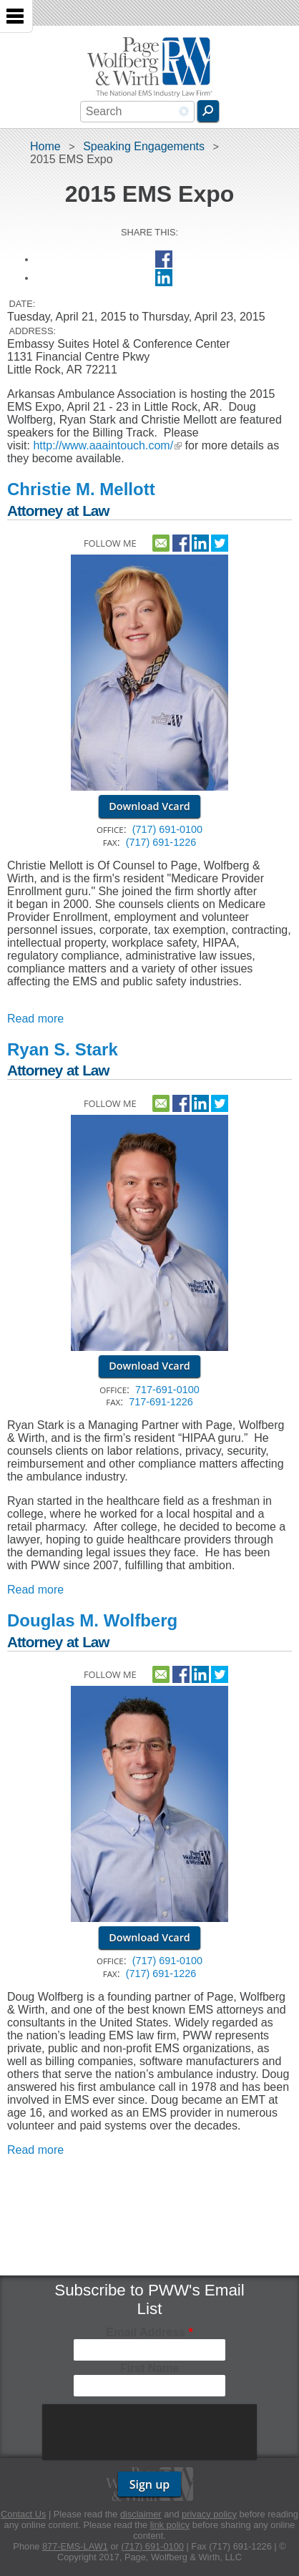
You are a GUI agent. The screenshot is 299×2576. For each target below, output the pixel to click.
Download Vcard (149, 806)
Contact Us (23, 2514)
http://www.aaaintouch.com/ (107, 445)
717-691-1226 (161, 1401)
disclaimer (141, 2514)
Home (45, 146)
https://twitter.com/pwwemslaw (219, 541)
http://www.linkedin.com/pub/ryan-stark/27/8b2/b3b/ (200, 1101)
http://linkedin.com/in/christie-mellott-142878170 (200, 541)
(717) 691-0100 (167, 829)
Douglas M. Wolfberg (92, 1620)
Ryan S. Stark (62, 1049)
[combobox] (137, 111)
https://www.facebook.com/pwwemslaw (181, 541)
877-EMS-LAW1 (75, 2546)
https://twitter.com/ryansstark (219, 1101)
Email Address (149, 2332)
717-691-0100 (167, 1389)
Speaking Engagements (144, 146)
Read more (35, 1019)
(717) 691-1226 (161, 842)
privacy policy (209, 2514)
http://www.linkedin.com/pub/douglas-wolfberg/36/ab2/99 (200, 1672)
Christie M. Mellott (81, 489)
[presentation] (151, 2432)
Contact (161, 541)
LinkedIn (163, 278)
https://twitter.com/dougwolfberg (219, 1672)
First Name (150, 2368)
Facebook (163, 259)
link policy (170, 2524)
